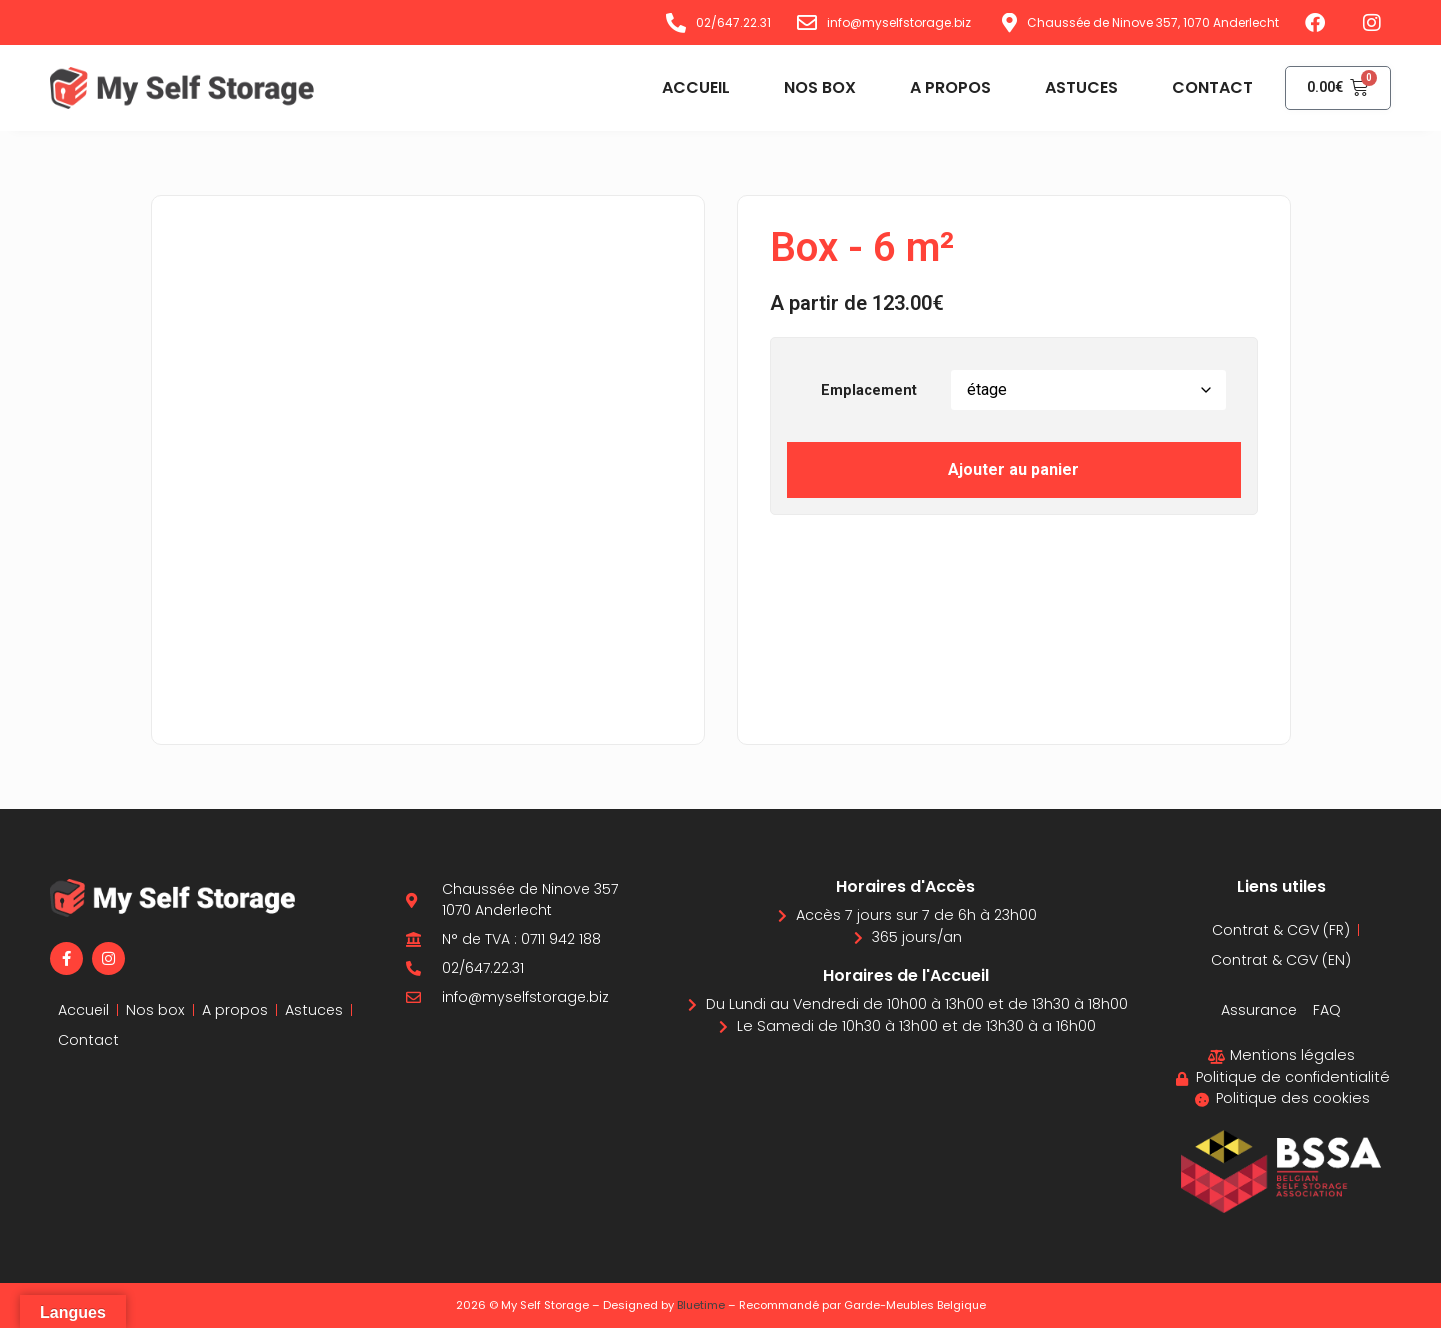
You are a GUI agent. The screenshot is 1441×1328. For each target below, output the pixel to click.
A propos (941, 87)
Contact (1203, 87)
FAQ (1328, 1010)
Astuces (1072, 87)
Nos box (811, 87)
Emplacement (869, 391)
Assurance (1259, 1010)
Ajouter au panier (1013, 469)
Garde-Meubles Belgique (915, 1305)
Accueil (687, 87)
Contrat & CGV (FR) (1281, 930)
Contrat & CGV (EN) (1281, 960)
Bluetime (701, 1305)
